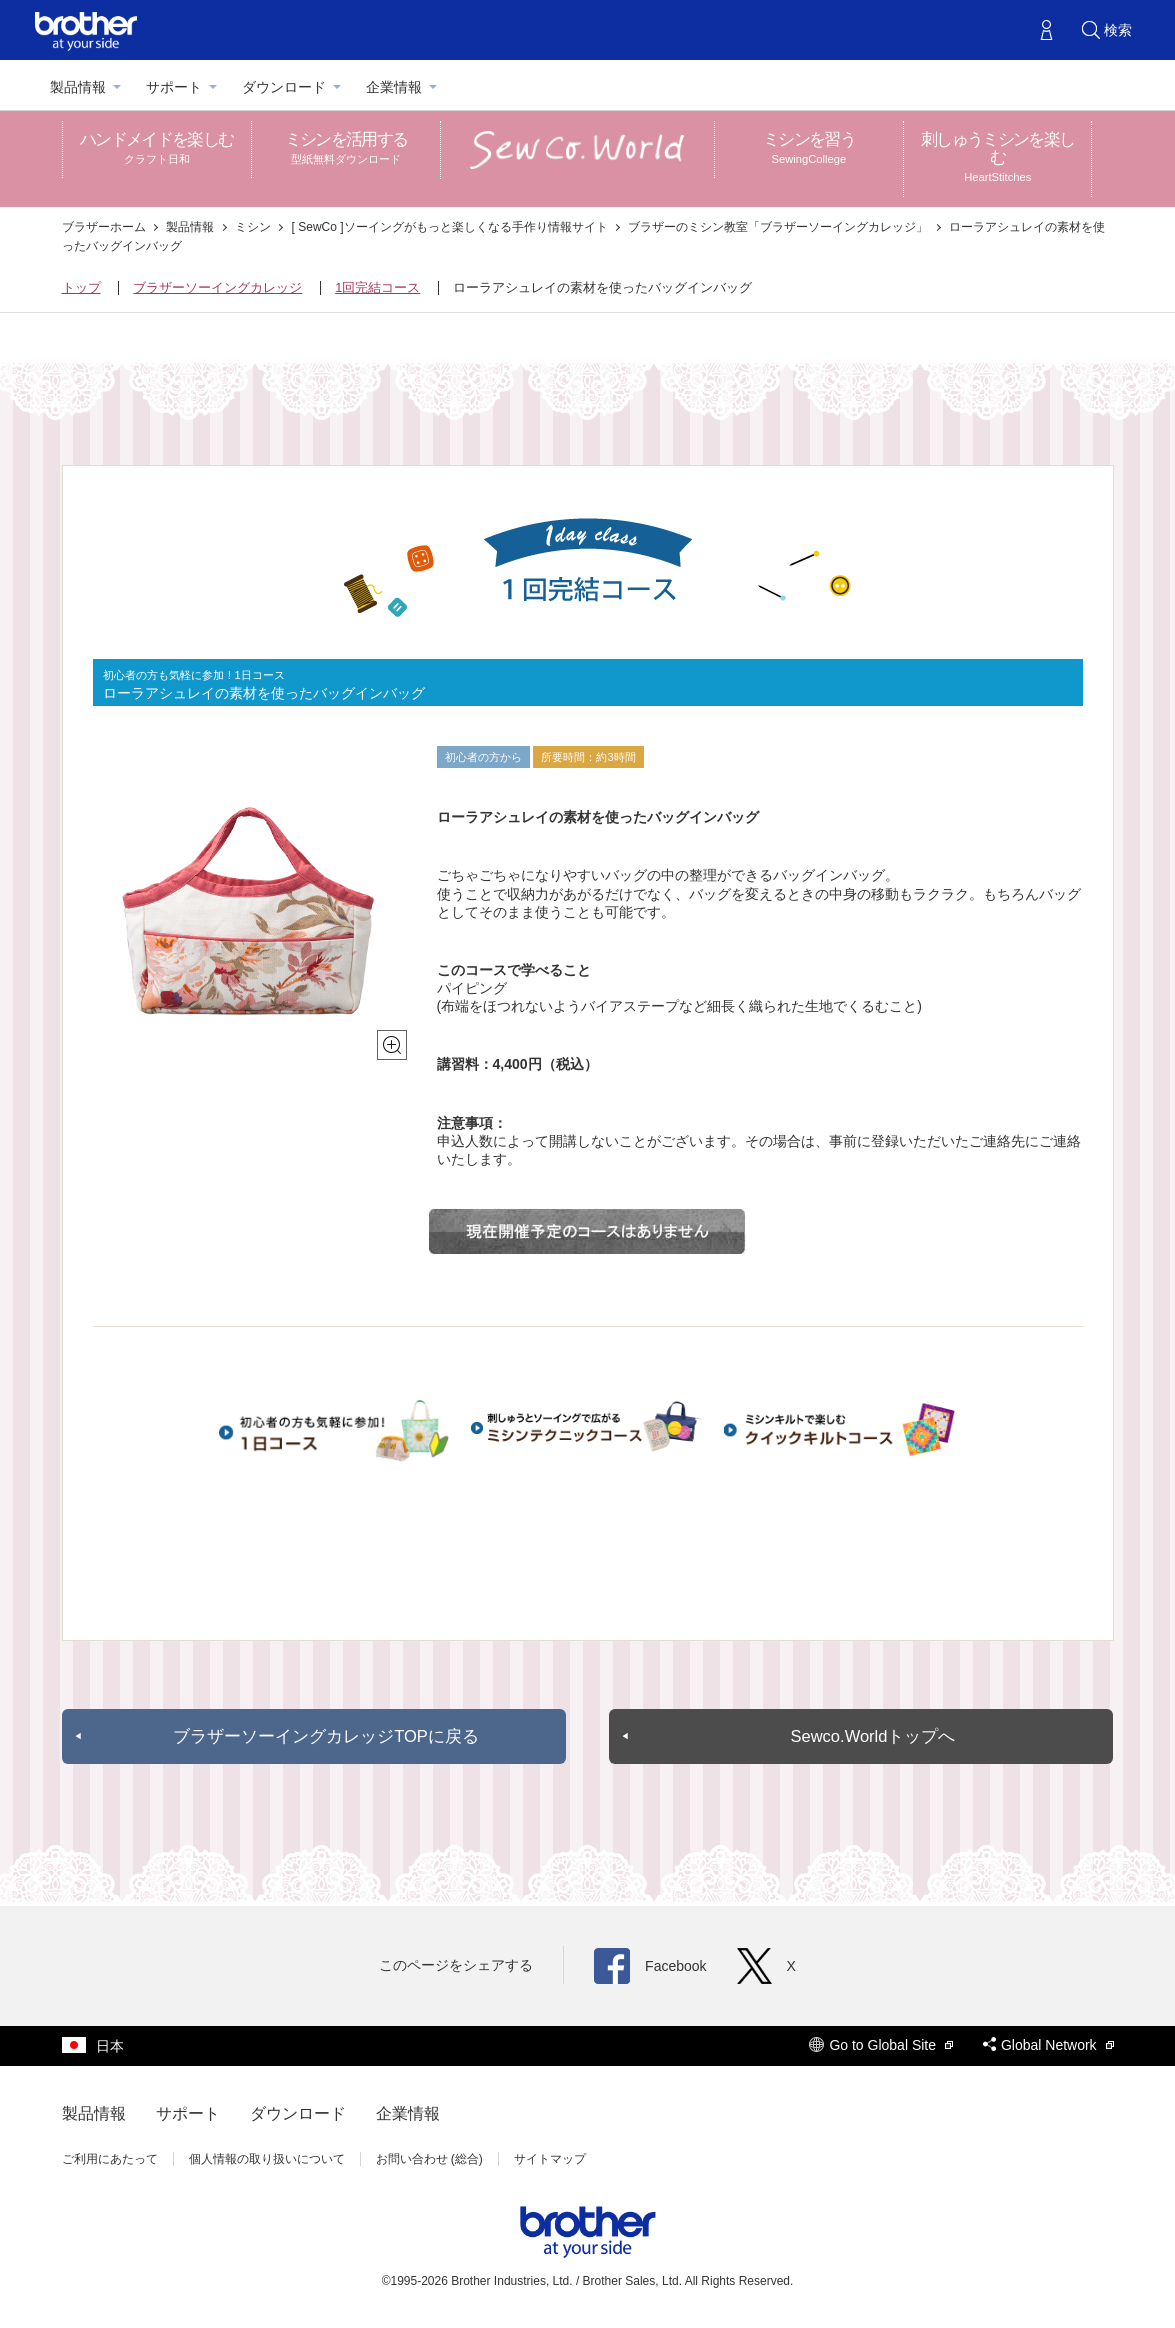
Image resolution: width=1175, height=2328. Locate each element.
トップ (81, 288)
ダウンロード (284, 87)
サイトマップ (550, 2159)
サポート (174, 87)
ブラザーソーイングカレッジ (217, 288)
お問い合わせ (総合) (429, 2159)
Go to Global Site (881, 2045)
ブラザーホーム (105, 227)
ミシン (254, 227)
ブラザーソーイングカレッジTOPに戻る (326, 1736)
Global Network (1048, 2045)
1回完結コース (377, 288)
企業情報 (394, 87)
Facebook (650, 1966)
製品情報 (78, 87)
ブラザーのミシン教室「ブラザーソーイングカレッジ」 (779, 227)
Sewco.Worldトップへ (872, 1736)
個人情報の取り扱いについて (267, 2159)
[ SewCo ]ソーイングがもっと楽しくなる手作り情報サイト (451, 227)
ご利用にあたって (110, 2159)
